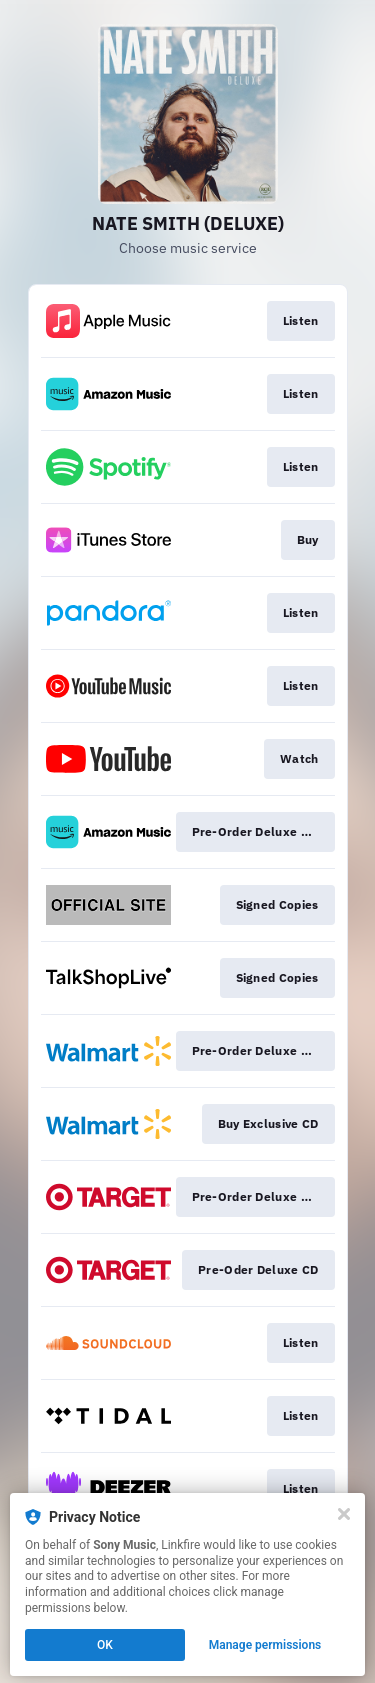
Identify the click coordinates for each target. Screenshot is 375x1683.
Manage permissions (265, 1645)
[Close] (344, 1514)
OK (105, 1645)
